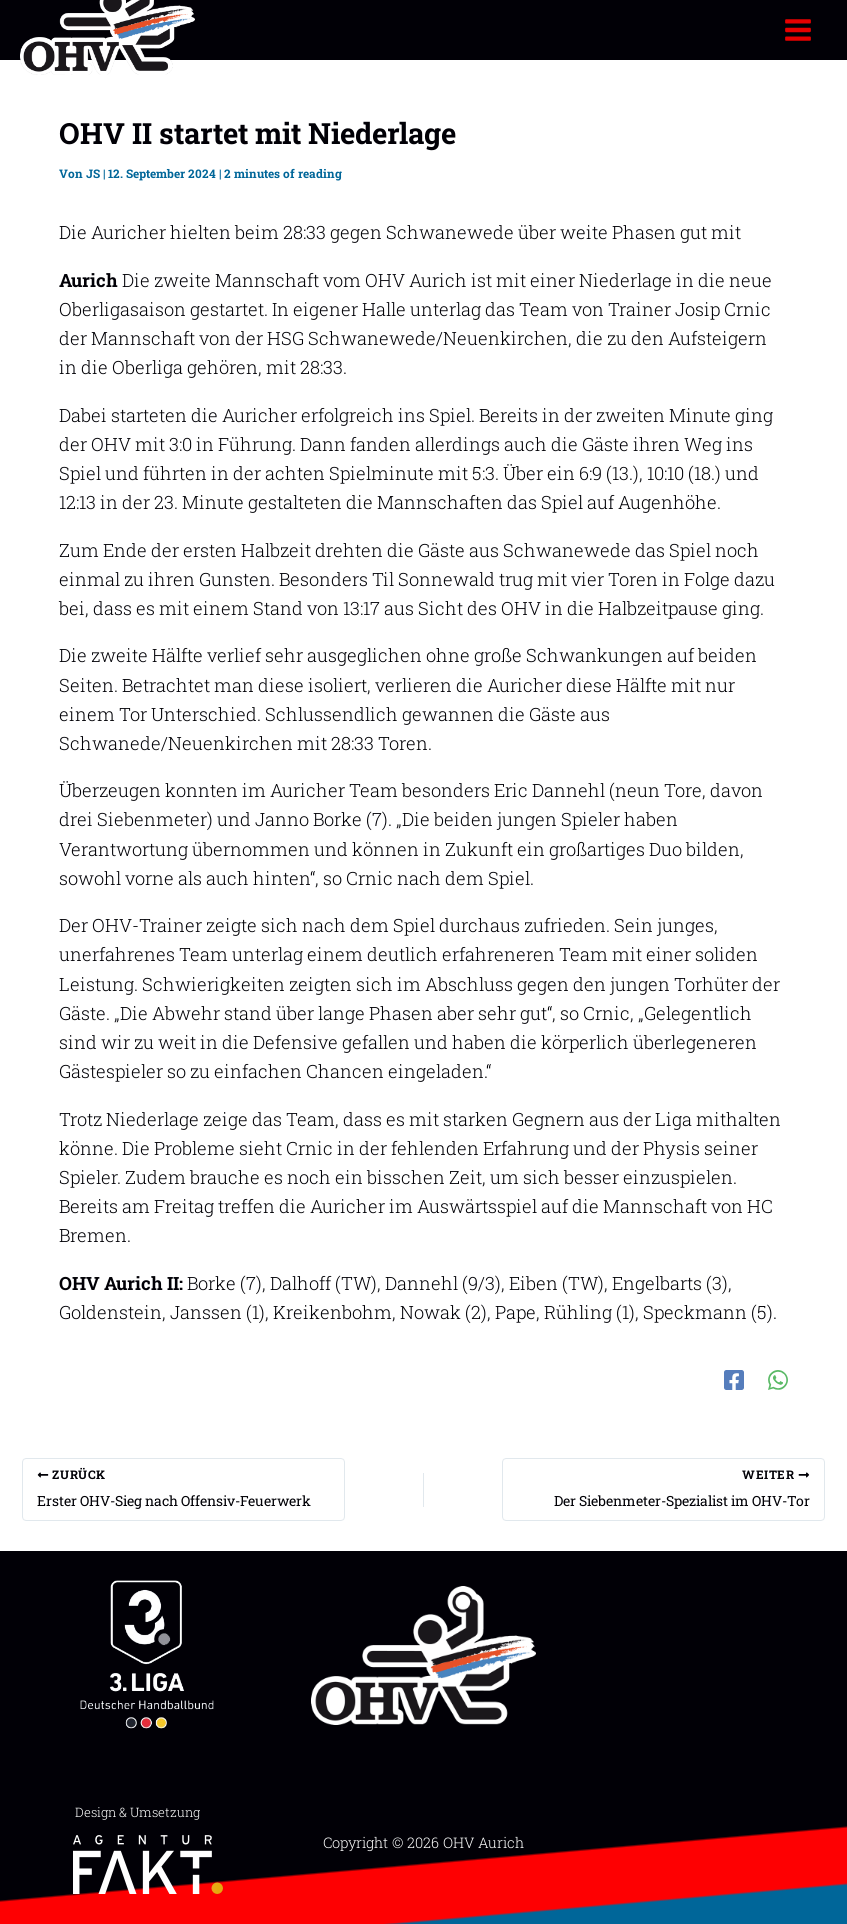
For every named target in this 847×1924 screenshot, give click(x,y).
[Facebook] (734, 1377)
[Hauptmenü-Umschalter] (798, 29)
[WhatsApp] (778, 1377)
